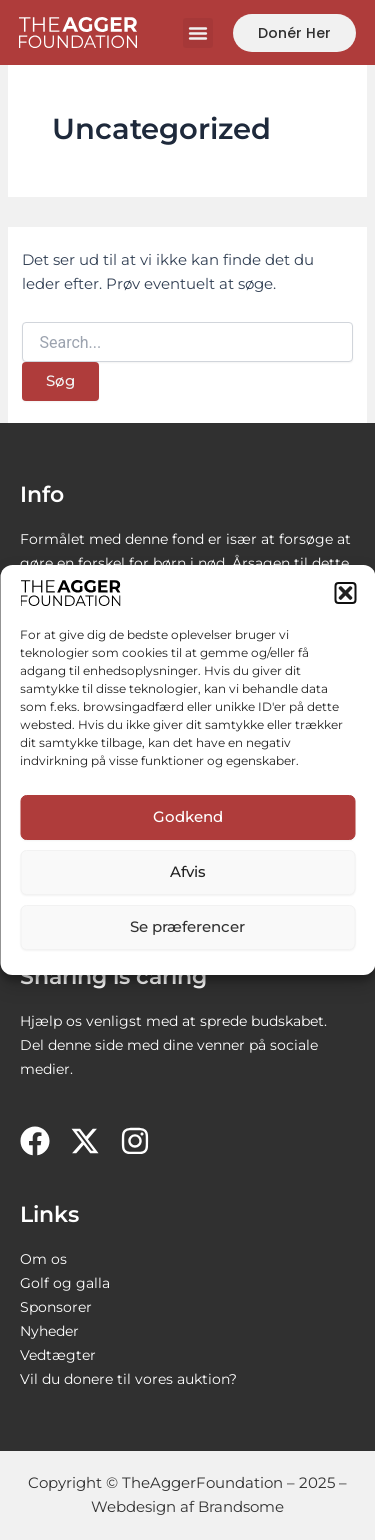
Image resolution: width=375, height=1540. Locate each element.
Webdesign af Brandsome (187, 1506)
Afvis (188, 871)
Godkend (188, 816)
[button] (345, 593)
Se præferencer (187, 926)
